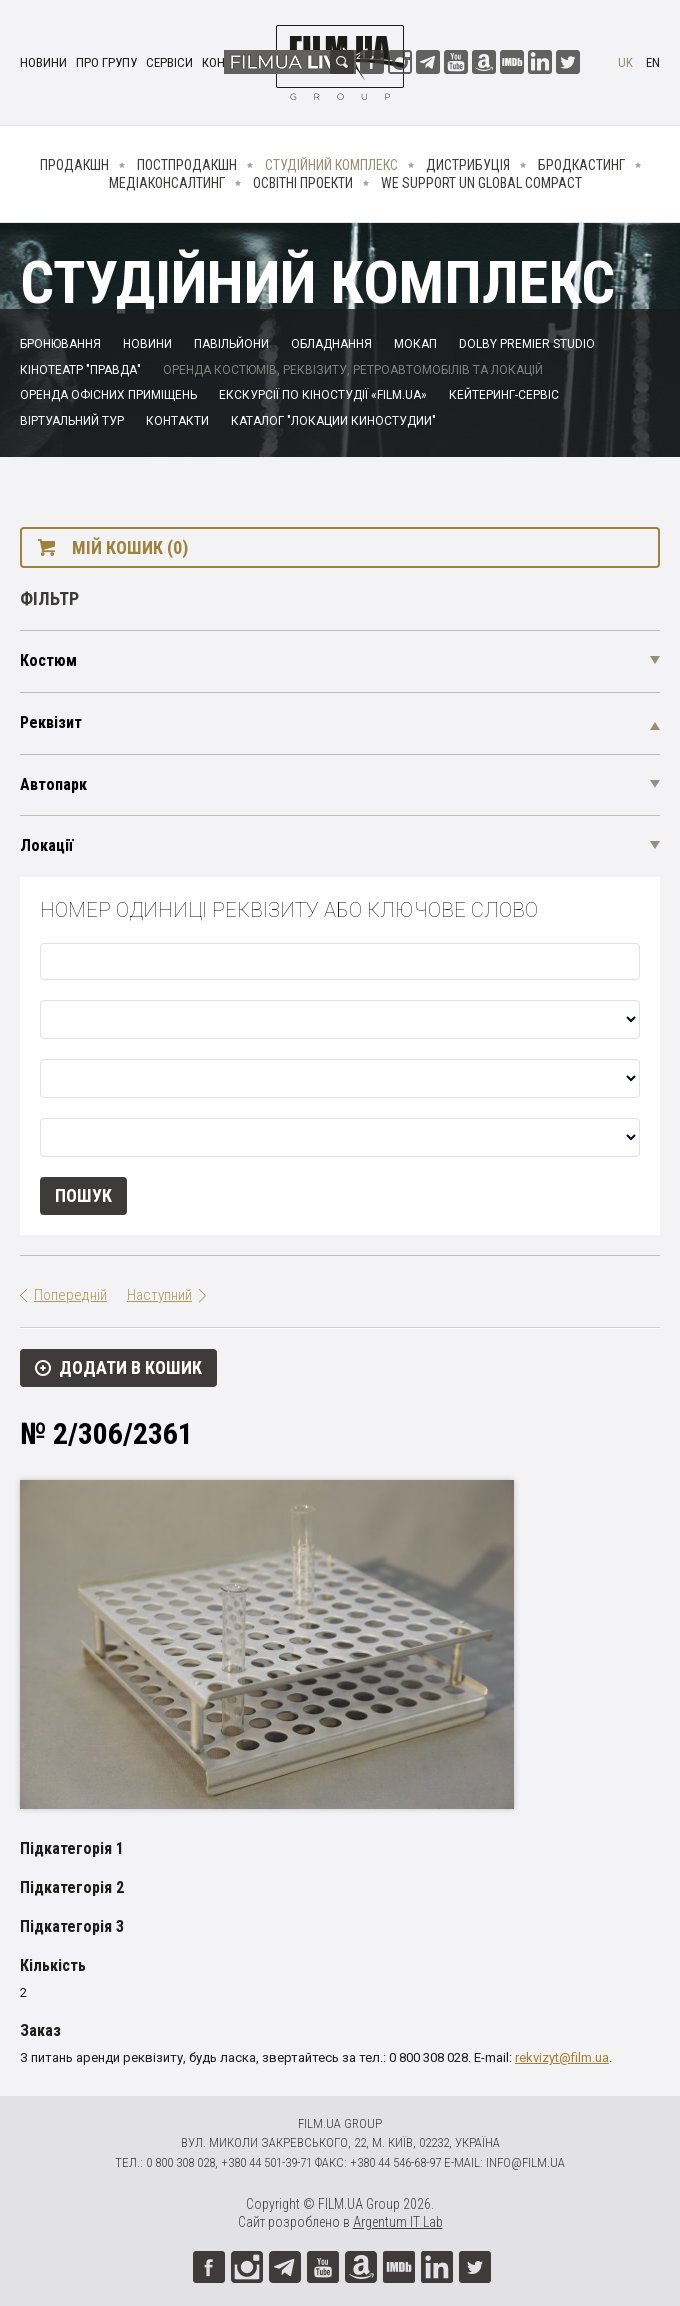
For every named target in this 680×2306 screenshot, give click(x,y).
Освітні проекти (303, 183)
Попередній (70, 1295)
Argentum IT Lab (398, 2222)
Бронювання (60, 344)
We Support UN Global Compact (481, 183)
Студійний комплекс (331, 165)
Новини (43, 62)
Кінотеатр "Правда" (80, 370)
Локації (46, 845)
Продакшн (74, 165)
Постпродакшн (187, 165)
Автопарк (53, 784)
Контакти (177, 421)
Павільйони (231, 344)
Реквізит (51, 722)
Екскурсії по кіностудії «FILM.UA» (323, 395)
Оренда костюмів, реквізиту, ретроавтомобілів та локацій (353, 370)
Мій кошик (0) (130, 547)
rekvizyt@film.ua (562, 2057)
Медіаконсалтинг (167, 183)
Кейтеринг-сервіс (504, 395)
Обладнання (331, 344)
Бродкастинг (581, 165)
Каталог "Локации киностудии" (333, 421)
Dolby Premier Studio (527, 344)
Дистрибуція (468, 165)
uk (625, 62)
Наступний (159, 1295)
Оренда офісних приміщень (108, 395)
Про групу (106, 62)
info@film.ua (525, 2162)
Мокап (415, 344)
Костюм (48, 660)
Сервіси (169, 62)
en (653, 62)
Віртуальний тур (72, 421)
